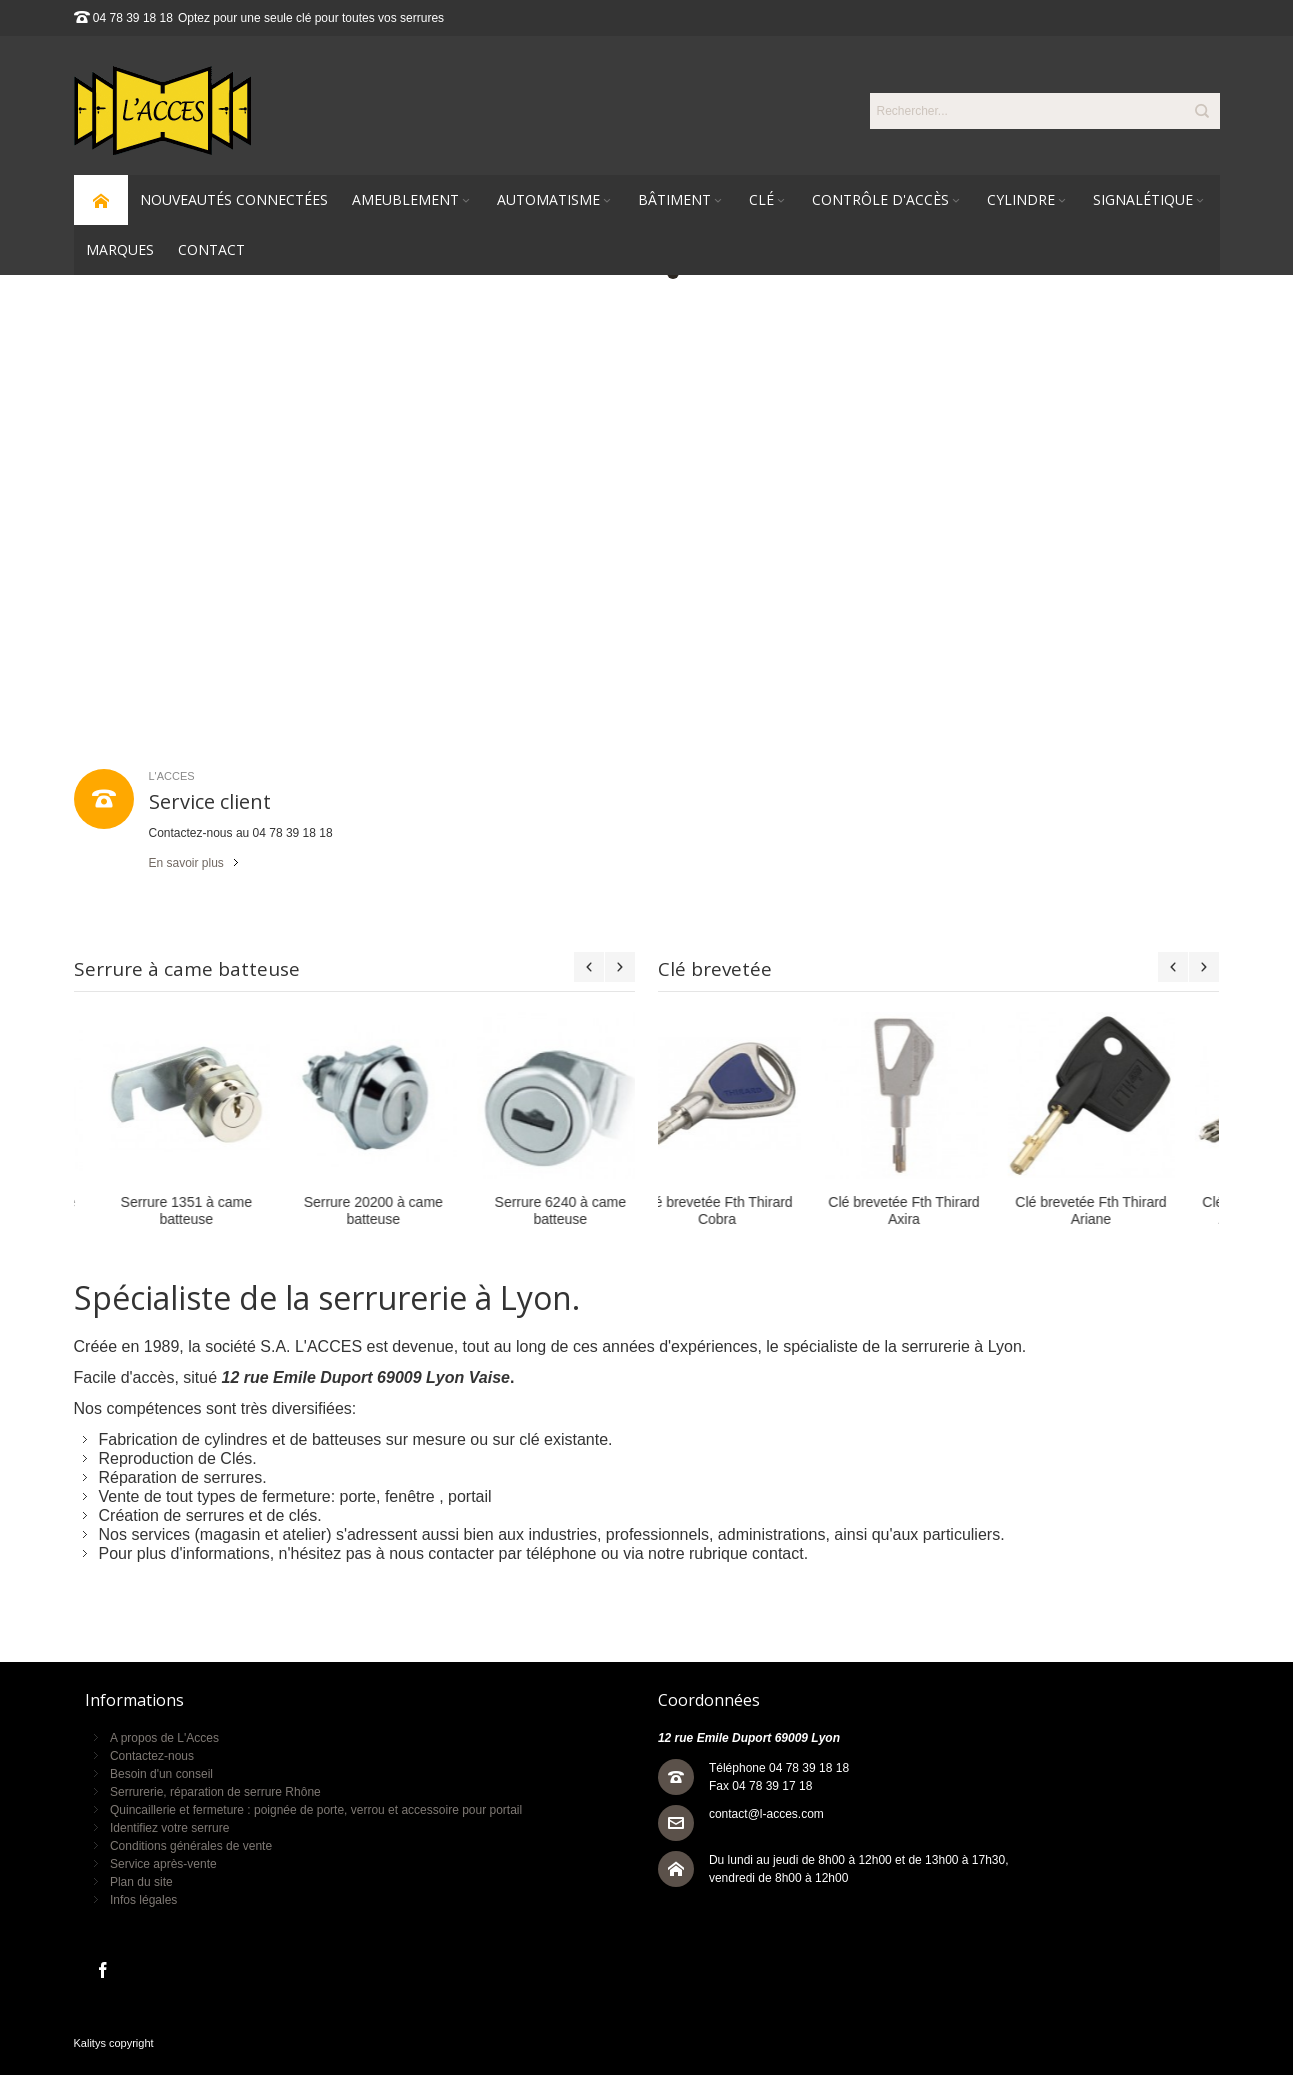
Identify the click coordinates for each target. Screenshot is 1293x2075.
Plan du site (141, 1882)
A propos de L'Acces (164, 1738)
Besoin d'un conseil (161, 1774)
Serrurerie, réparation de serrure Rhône (215, 1792)
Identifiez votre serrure (169, 1828)
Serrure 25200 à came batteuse (540, 1210)
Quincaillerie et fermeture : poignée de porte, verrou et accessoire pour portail (316, 1810)
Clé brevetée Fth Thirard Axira (751, 1210)
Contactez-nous (152, 1756)
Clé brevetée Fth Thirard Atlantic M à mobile (1125, 1210)
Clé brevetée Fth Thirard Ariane (938, 1210)
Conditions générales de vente (191, 1846)
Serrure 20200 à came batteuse (166, 1210)
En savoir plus (186, 863)
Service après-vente (163, 1864)
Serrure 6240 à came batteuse (353, 1210)
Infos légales (143, 1900)
